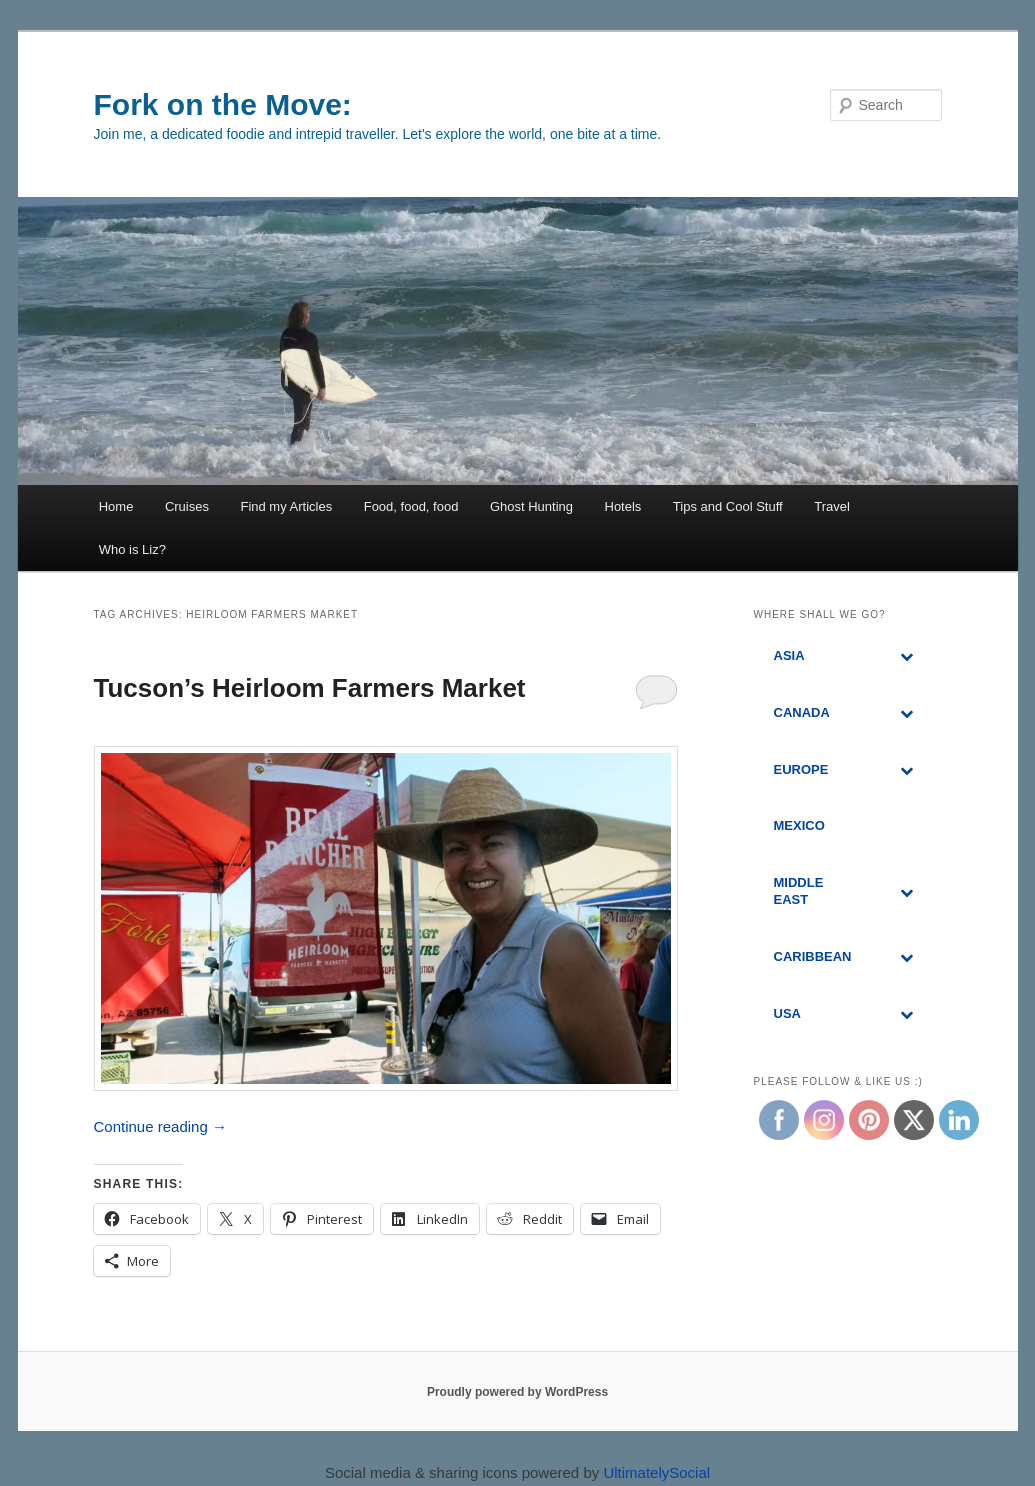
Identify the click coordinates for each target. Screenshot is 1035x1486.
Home (116, 506)
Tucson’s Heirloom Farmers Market (310, 688)
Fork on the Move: (223, 104)
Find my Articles (286, 506)
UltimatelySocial (656, 1472)
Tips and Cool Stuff (728, 506)
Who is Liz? (132, 549)
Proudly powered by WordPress (517, 1392)
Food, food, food (411, 506)
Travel (832, 506)
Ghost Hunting (531, 506)
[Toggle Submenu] (907, 656)
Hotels (623, 506)
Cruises (187, 506)
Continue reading (160, 1126)
